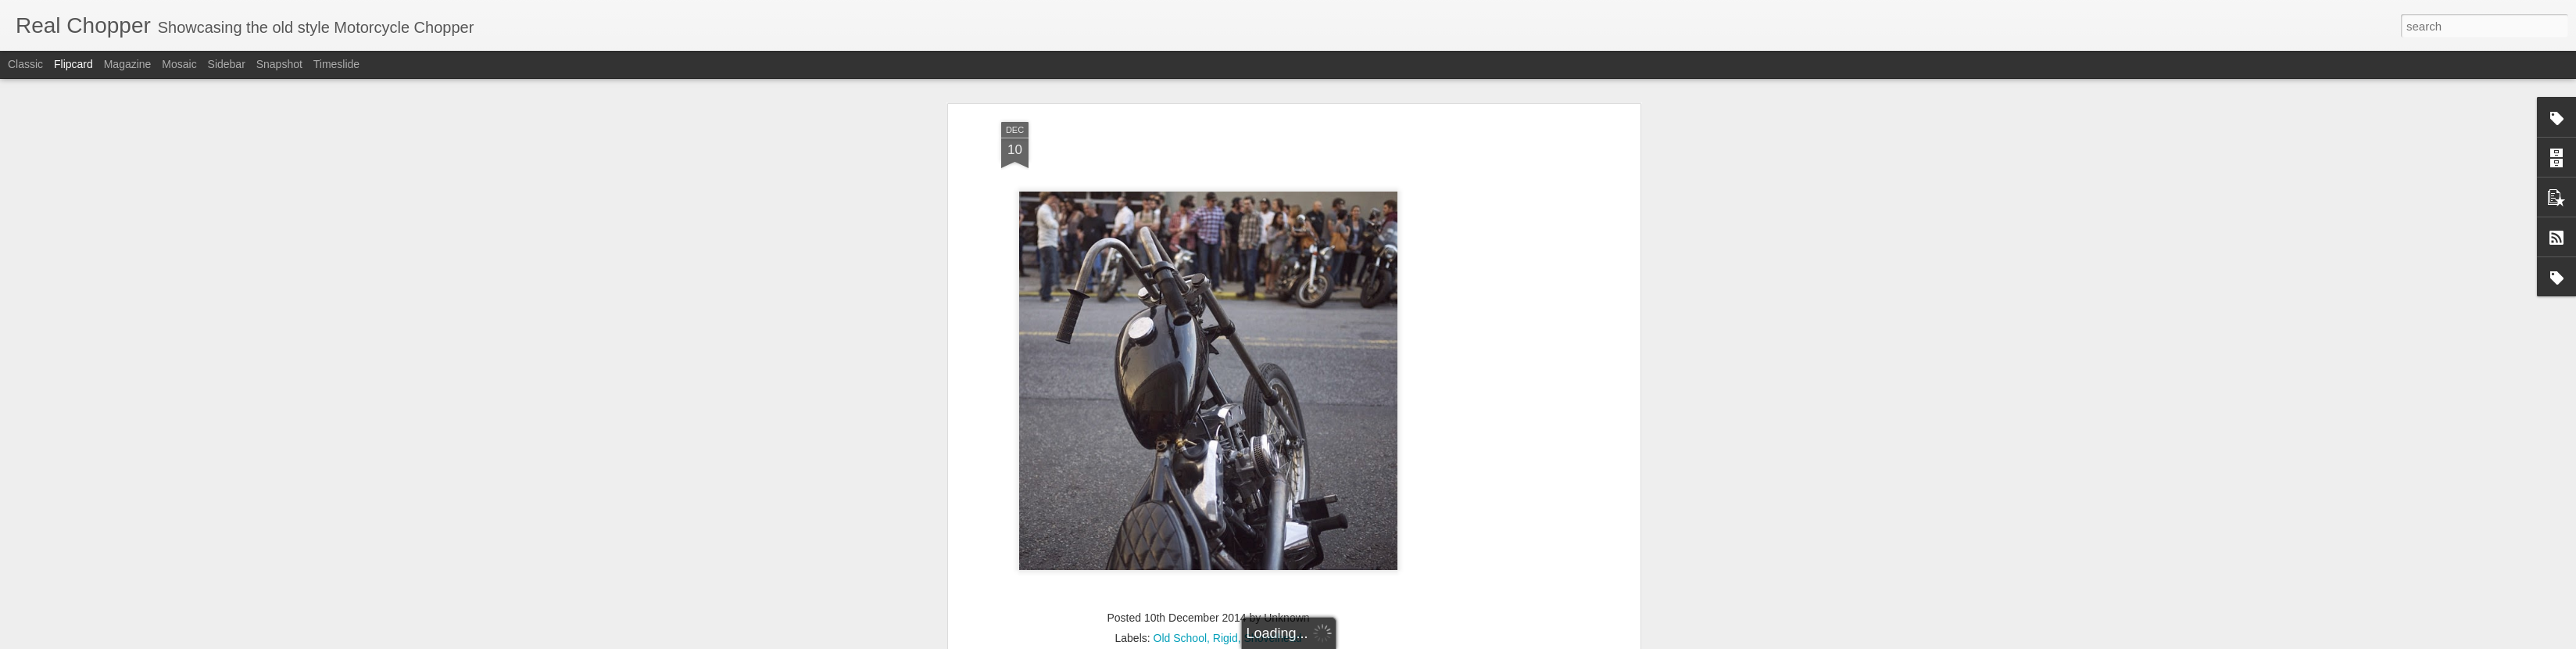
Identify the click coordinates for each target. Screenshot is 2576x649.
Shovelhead (1273, 462)
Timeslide (336, 64)
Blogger (1428, 640)
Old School (1180, 462)
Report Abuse (1473, 640)
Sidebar (226, 64)
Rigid (1225, 462)
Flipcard (73, 64)
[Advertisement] (1208, 563)
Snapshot (279, 64)
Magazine (128, 64)
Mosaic (179, 64)
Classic (25, 64)
